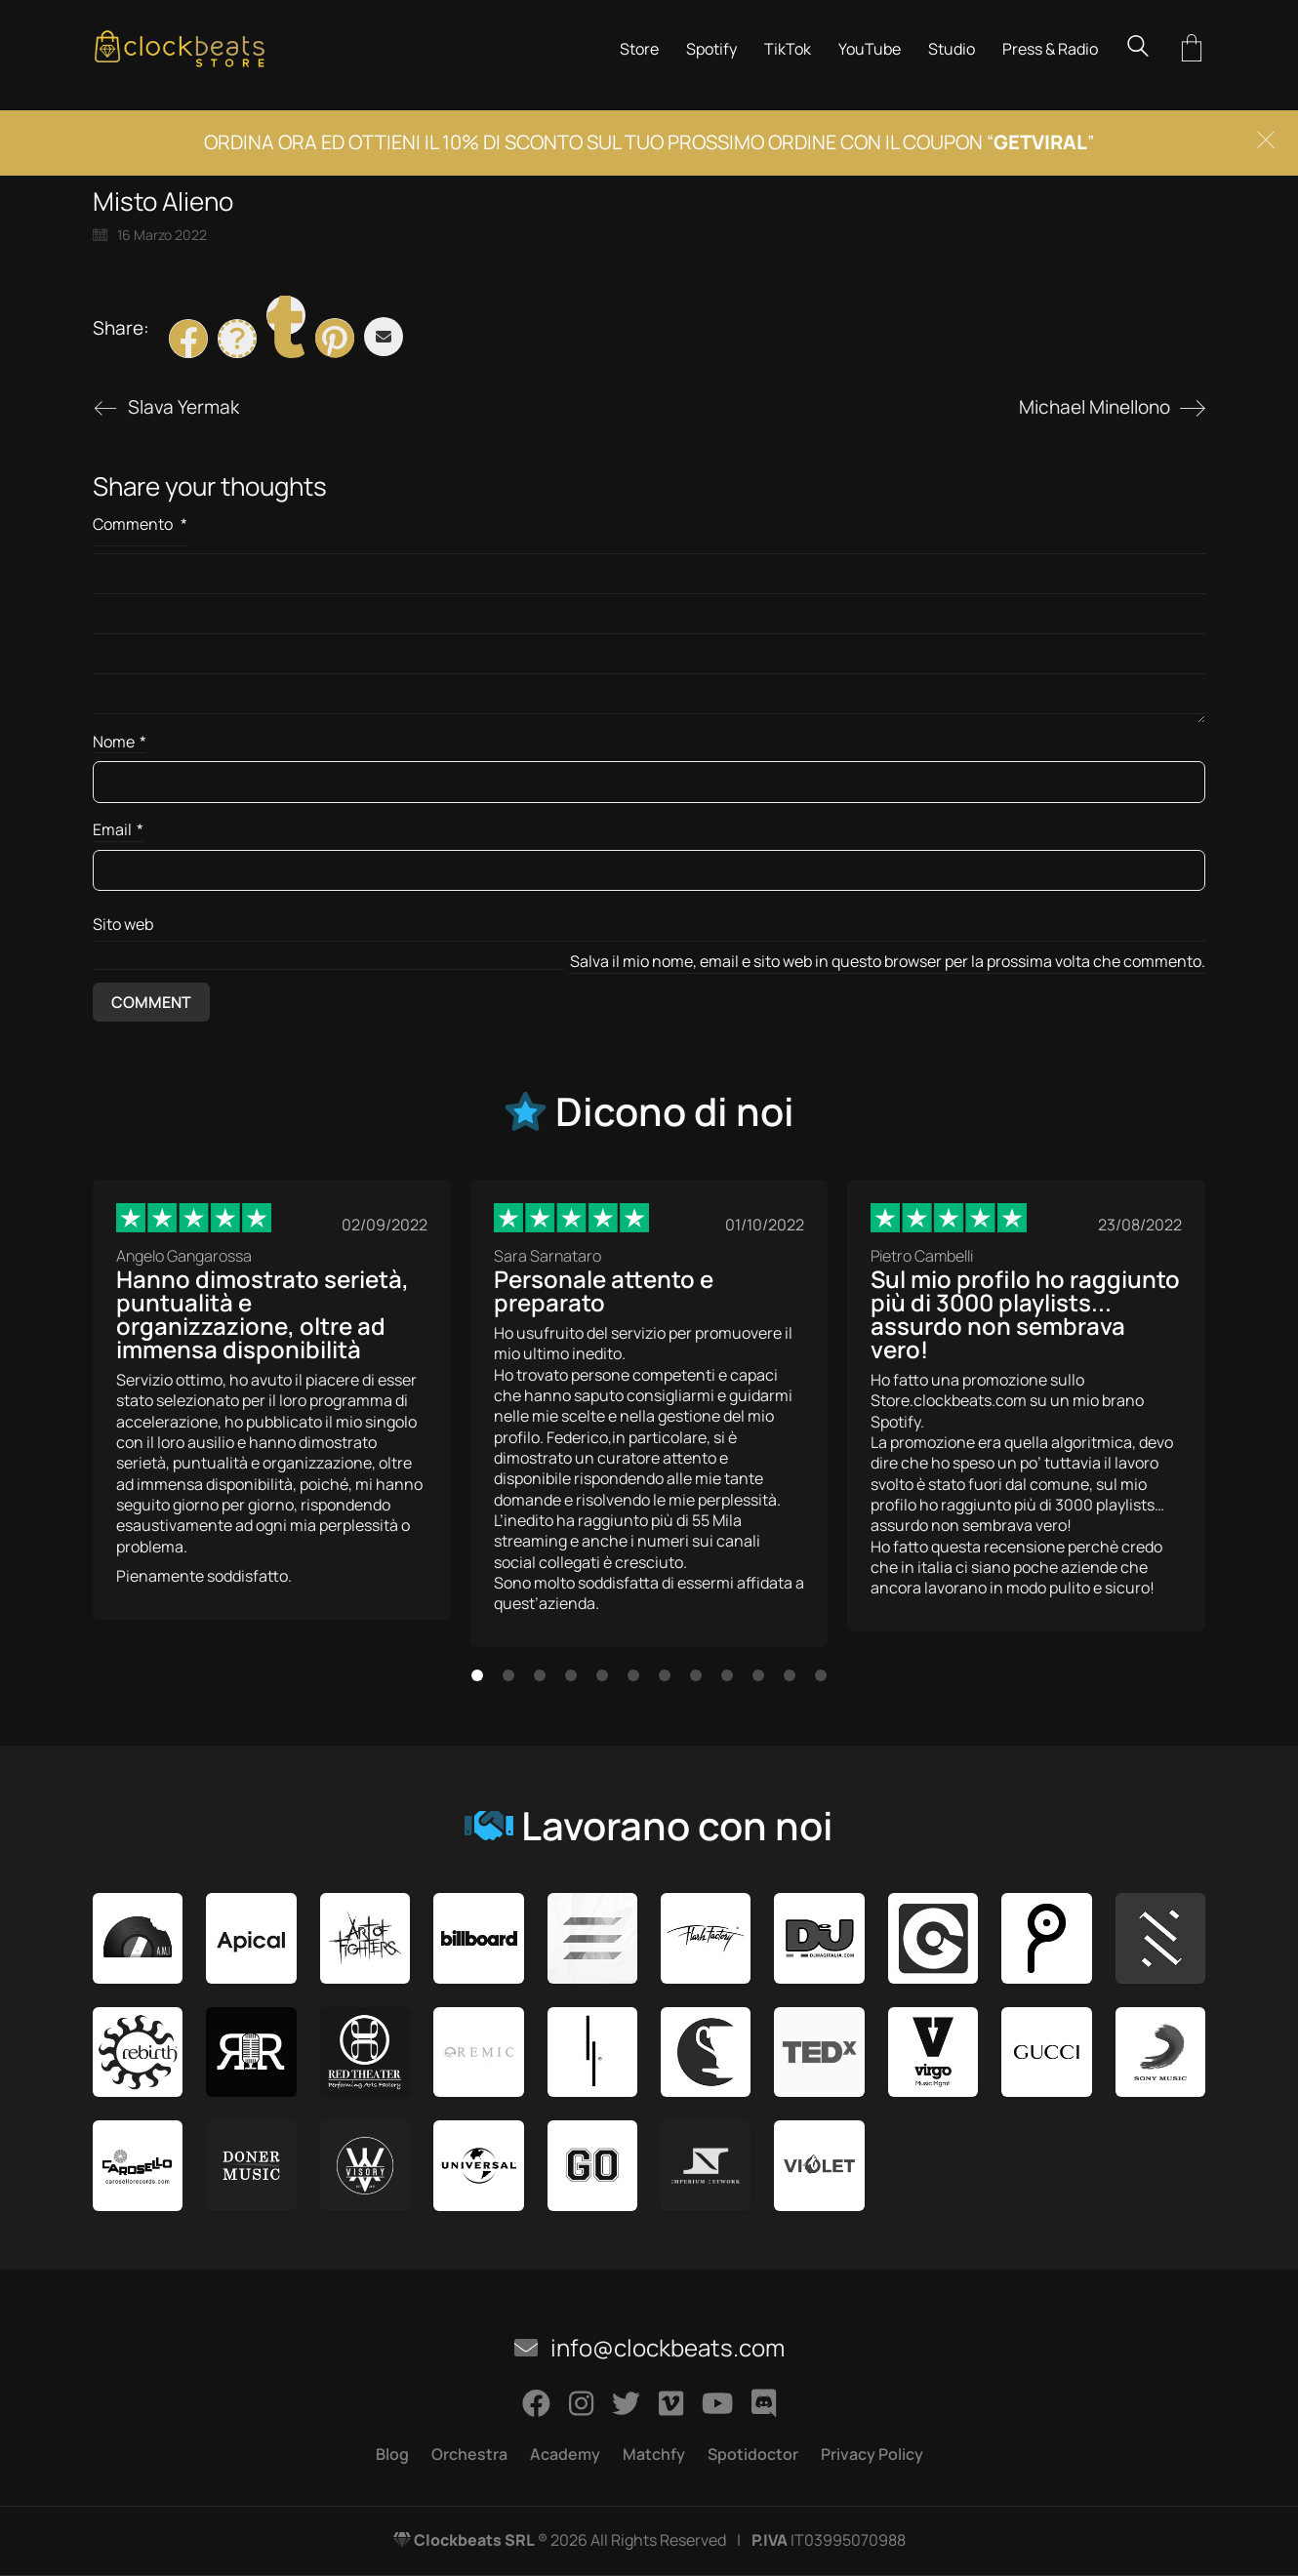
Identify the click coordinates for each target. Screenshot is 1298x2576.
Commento (140, 524)
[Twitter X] (237, 338)
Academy (565, 2454)
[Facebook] (188, 338)
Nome (119, 742)
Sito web (123, 924)
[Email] (383, 336)
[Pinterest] (334, 337)
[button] (477, 1675)
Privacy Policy (872, 2454)
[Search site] (1138, 48)
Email (118, 830)
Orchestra (469, 2454)
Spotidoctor (753, 2454)
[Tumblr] (285, 315)
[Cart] (1191, 49)
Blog (392, 2454)
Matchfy (654, 2454)
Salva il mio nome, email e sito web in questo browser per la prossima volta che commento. (887, 961)
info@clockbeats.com (649, 2347)
